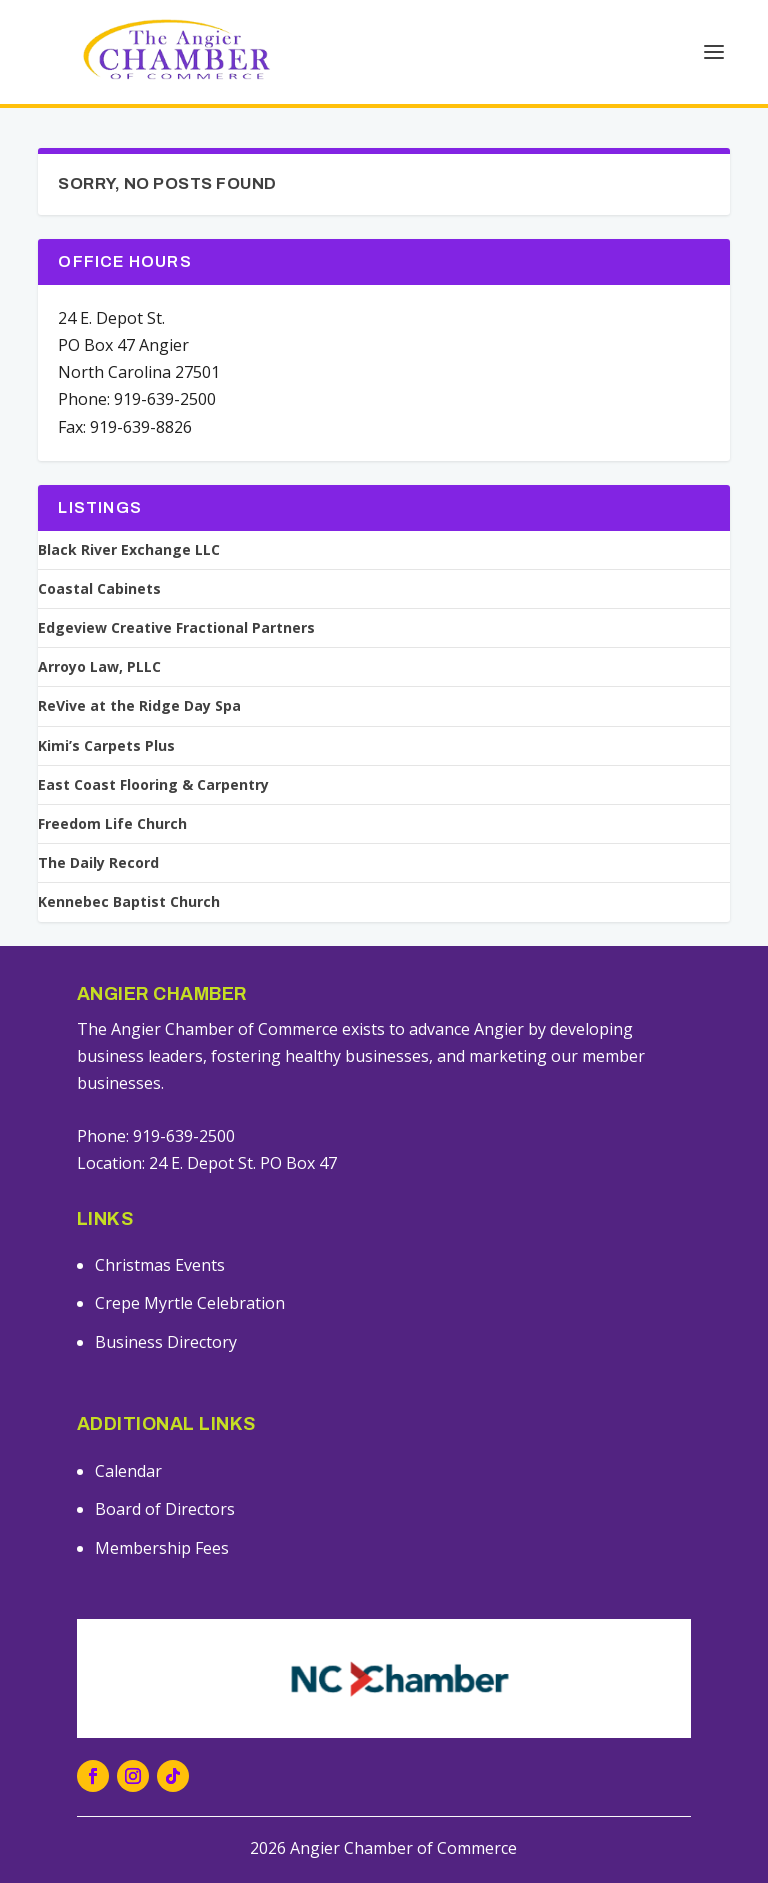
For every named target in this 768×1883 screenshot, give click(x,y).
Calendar (128, 1471)
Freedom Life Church (112, 824)
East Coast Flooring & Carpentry (153, 785)
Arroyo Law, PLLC (99, 667)
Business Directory (166, 1342)
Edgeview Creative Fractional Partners (176, 628)
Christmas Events (160, 1265)
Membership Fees (162, 1548)
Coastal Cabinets (99, 589)
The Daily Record (98, 863)
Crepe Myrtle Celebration (190, 1303)
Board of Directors (165, 1509)
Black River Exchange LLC (129, 550)
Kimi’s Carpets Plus (106, 746)
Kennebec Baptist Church (129, 902)
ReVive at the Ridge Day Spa (139, 706)
